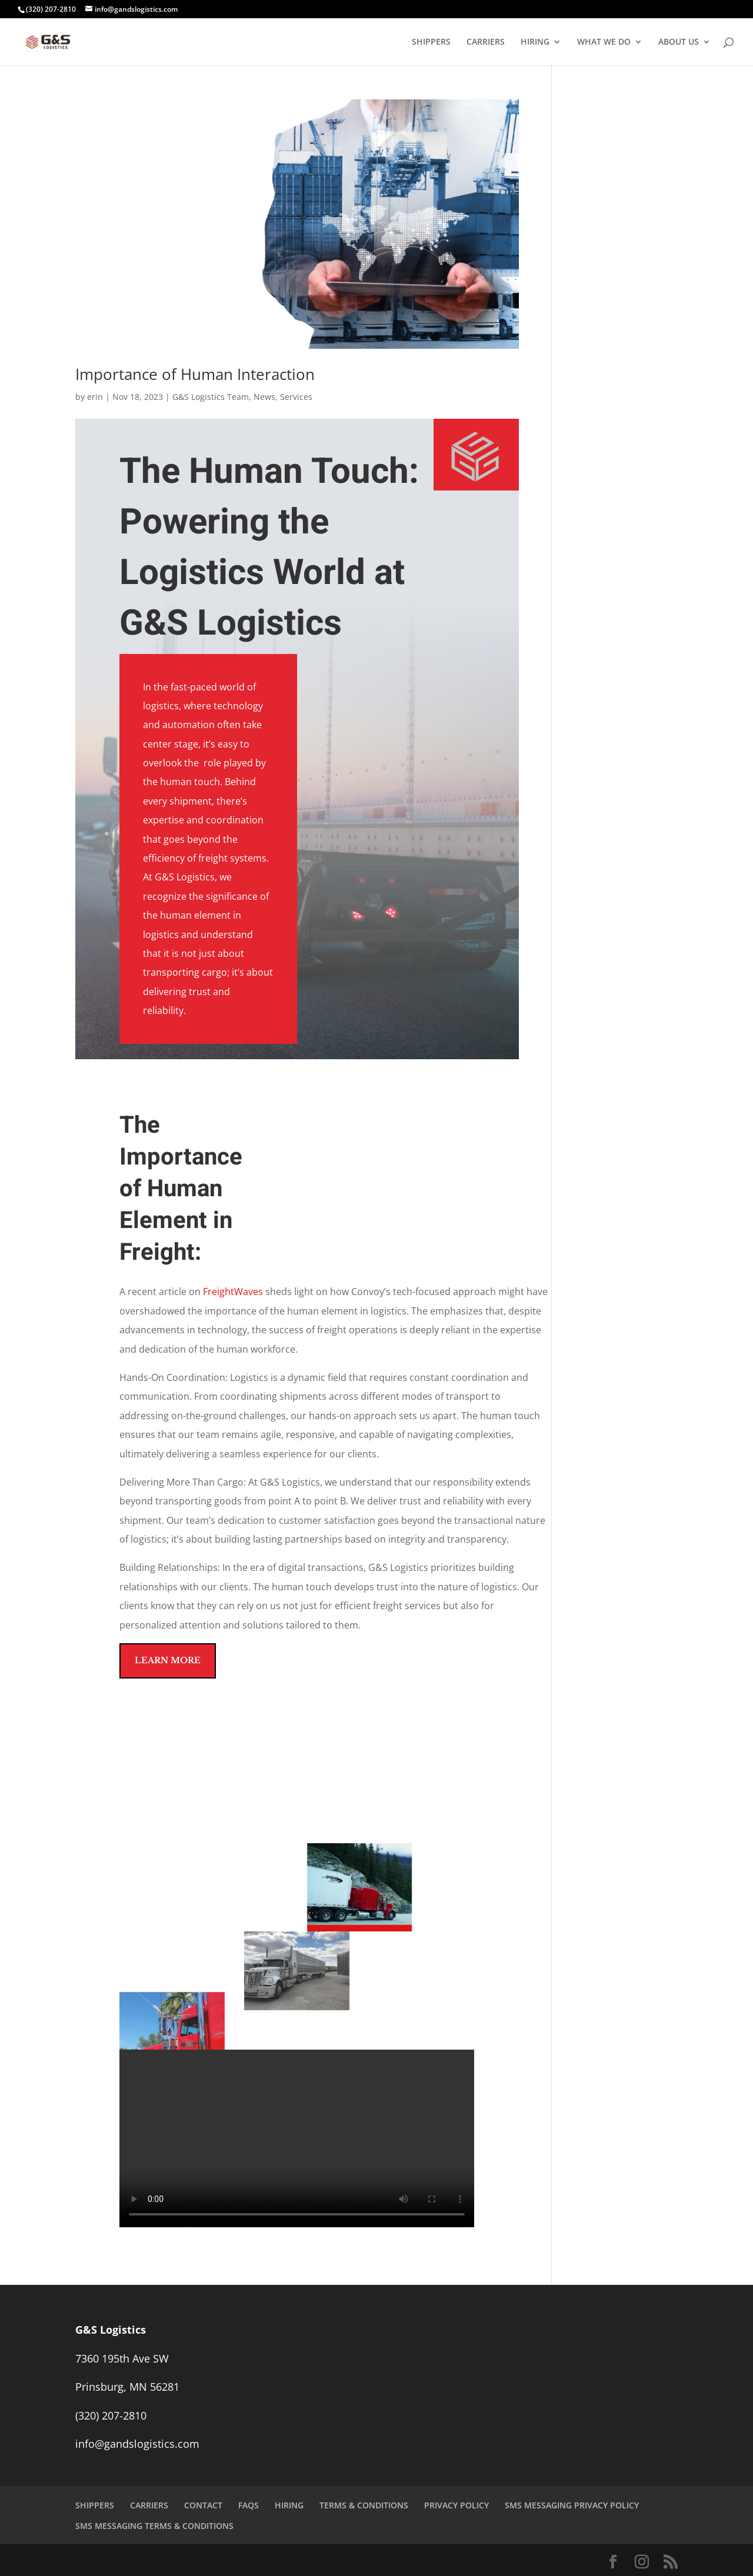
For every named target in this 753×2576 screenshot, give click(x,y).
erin (95, 396)
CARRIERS (486, 42)
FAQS (248, 2505)
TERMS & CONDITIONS (363, 2505)
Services (296, 396)
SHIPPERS (431, 42)
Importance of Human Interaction (195, 374)
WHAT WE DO (604, 42)
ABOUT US (678, 42)
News (264, 396)
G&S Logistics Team (210, 396)
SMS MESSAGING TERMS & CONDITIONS (154, 2525)
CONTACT (203, 2505)
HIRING (535, 42)
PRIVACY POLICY (456, 2505)
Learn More (168, 1660)
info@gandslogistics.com (137, 2444)
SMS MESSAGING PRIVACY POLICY (572, 2505)
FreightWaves (233, 1291)
